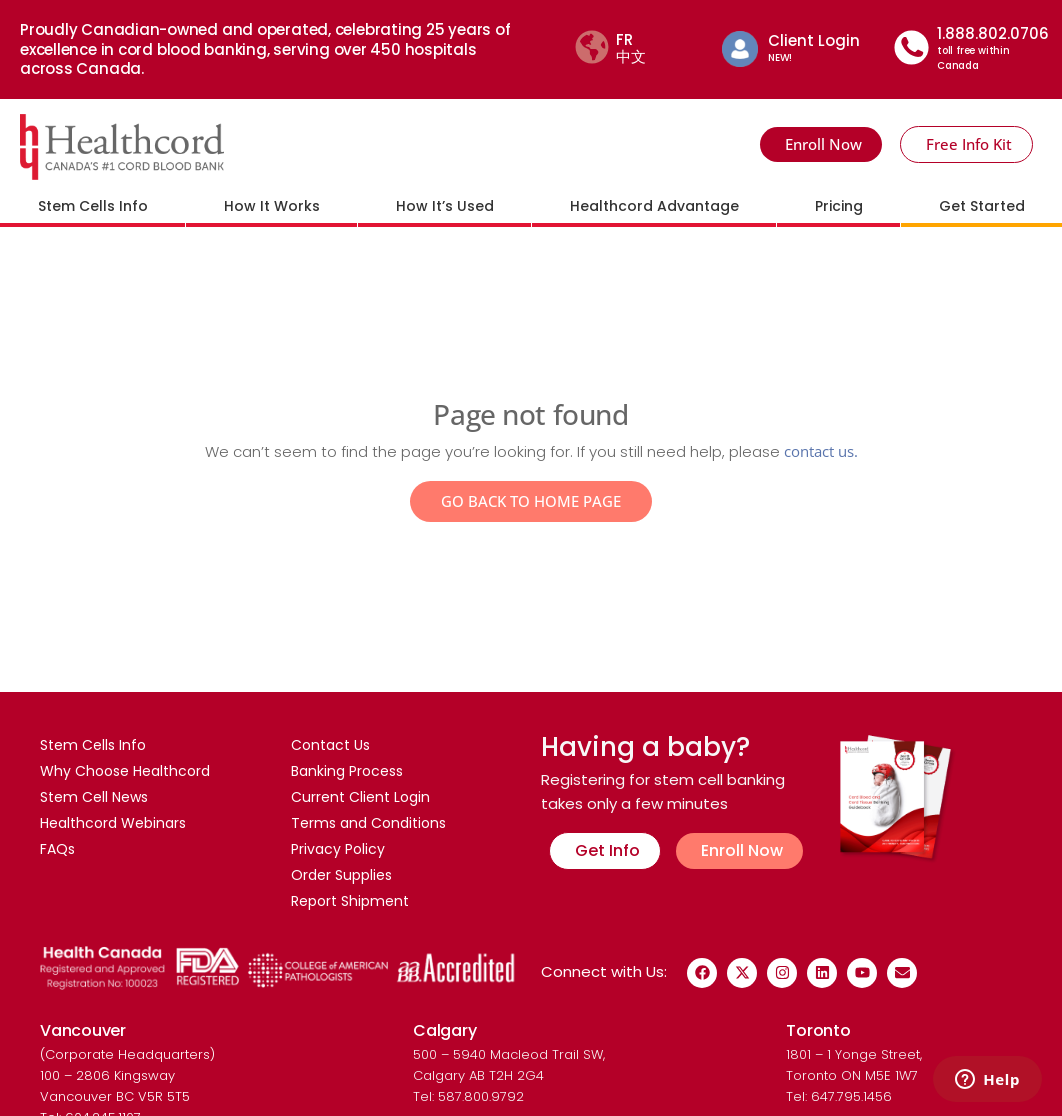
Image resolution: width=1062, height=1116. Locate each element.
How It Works (272, 206)
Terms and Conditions (368, 823)
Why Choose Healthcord (125, 771)
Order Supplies (341, 875)
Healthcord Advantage (654, 206)
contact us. (821, 451)
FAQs (57, 849)
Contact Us (330, 745)
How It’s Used (445, 206)
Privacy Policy (338, 849)
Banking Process (347, 771)
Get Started (982, 206)
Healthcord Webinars (113, 823)
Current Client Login (360, 797)
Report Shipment (350, 901)
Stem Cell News (94, 797)
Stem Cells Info (93, 206)
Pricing (839, 206)
